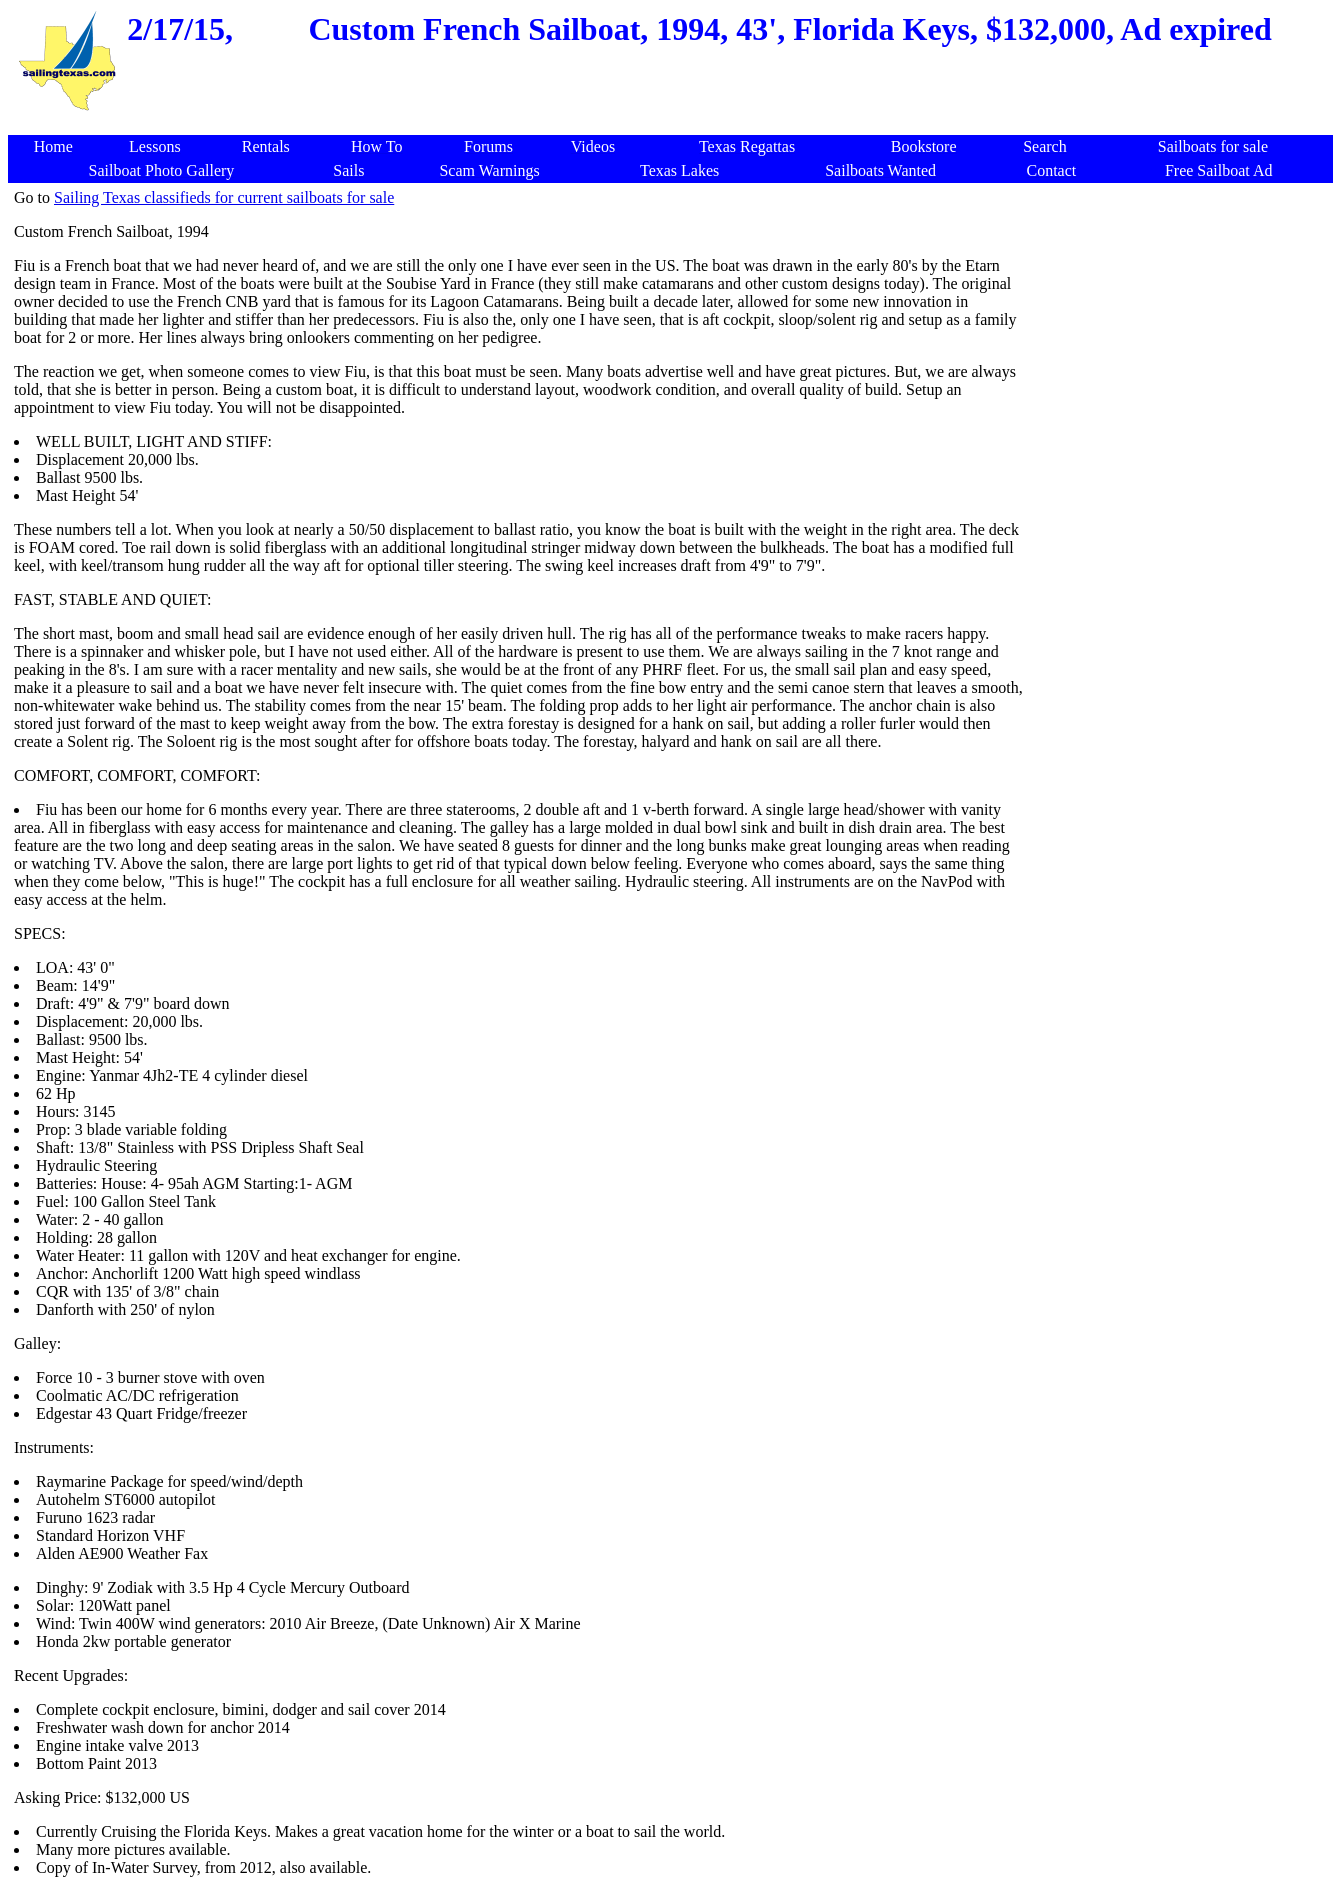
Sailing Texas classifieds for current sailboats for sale (224, 197)
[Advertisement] (674, 124)
